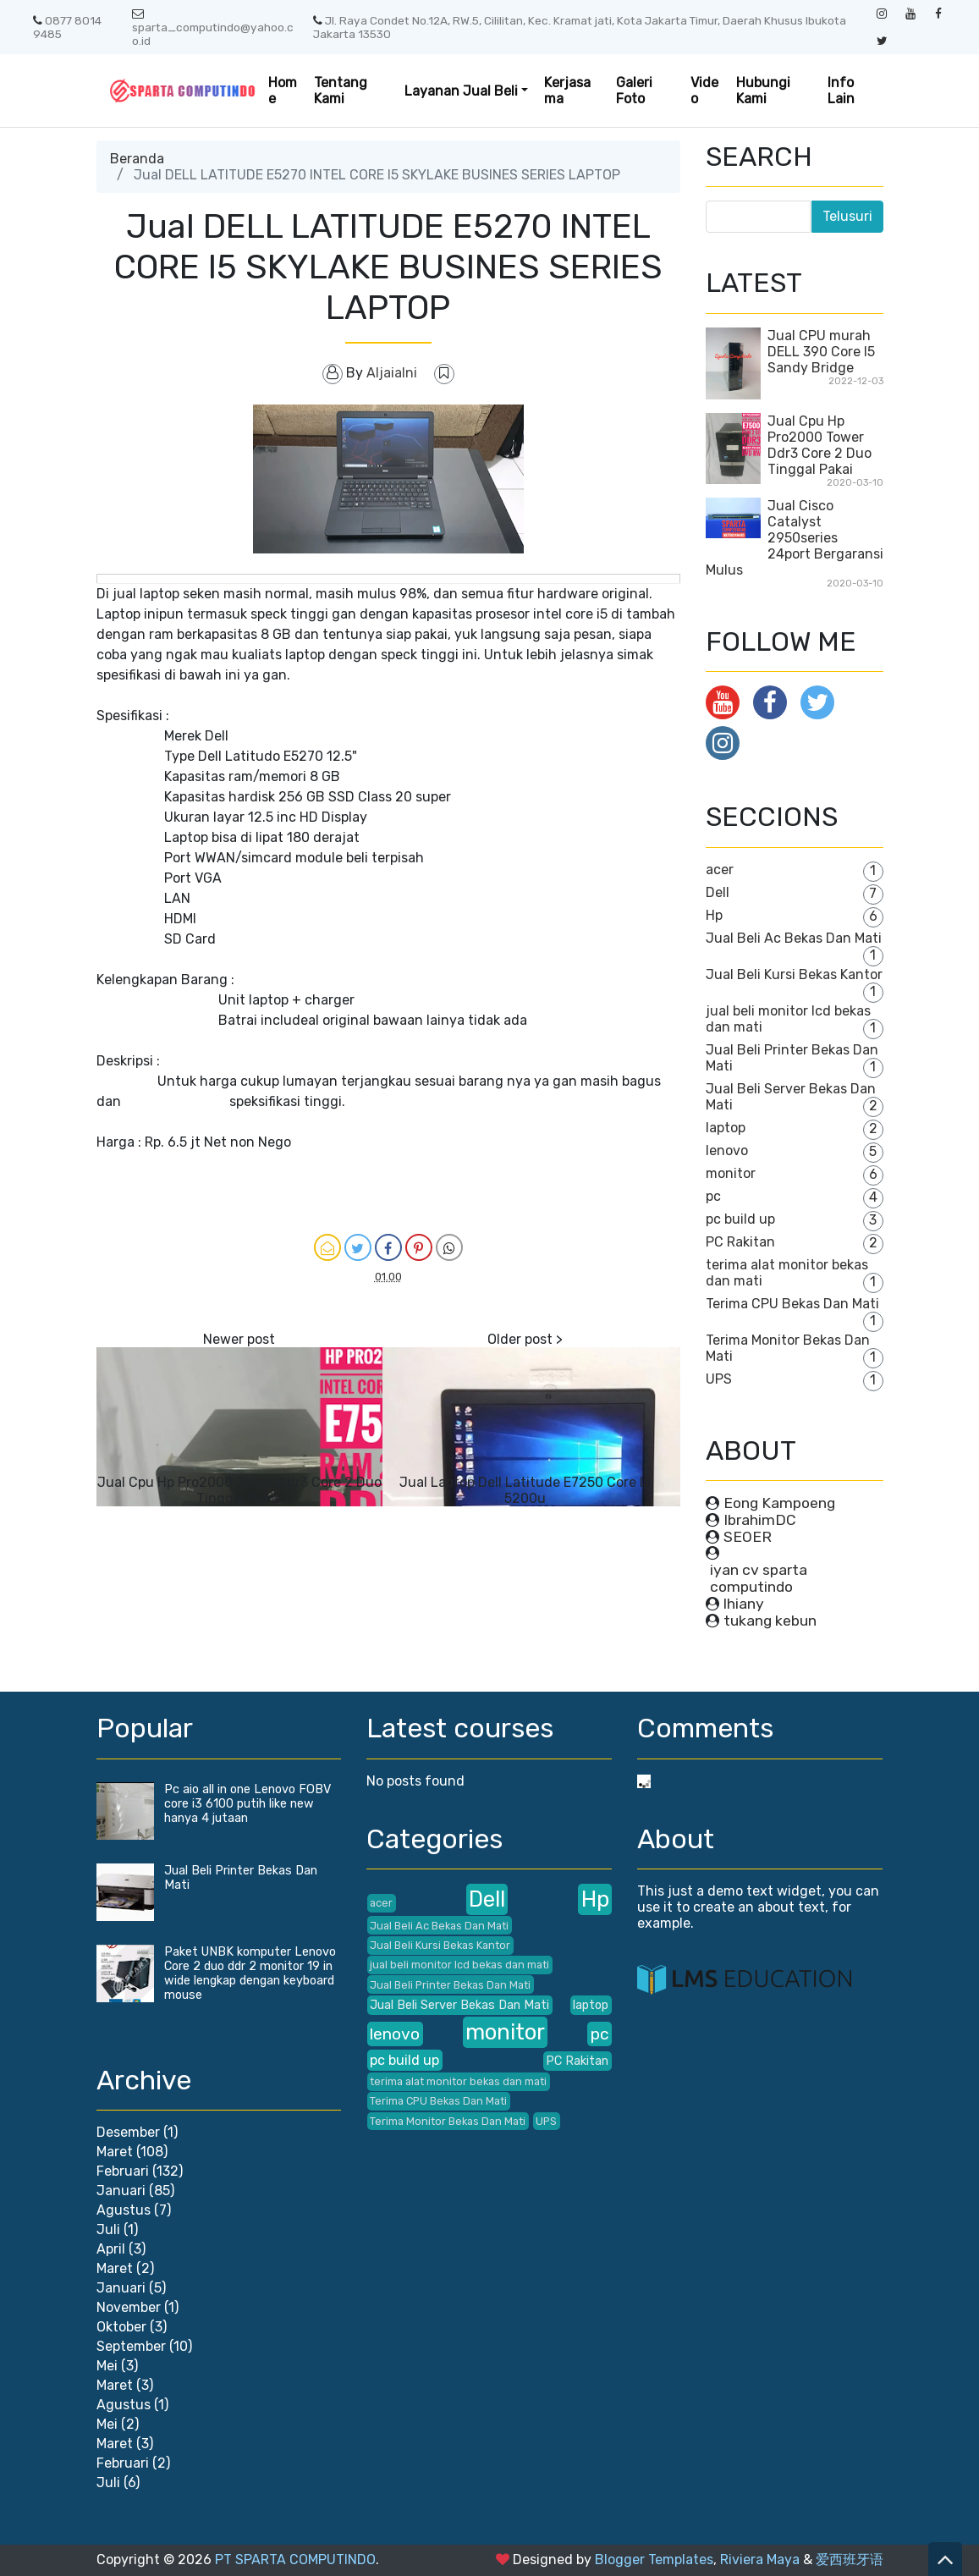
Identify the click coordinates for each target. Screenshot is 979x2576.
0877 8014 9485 (67, 27)
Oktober (121, 2327)
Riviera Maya (760, 2559)
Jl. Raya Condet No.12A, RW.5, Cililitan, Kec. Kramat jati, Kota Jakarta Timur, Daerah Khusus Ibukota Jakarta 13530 (579, 27)
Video (704, 90)
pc (713, 1196)
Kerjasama (567, 90)
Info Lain (841, 90)
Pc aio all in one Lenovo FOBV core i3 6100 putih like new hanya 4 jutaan (247, 1803)
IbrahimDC (759, 1519)
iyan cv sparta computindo (758, 1578)
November (128, 2307)
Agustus (123, 2210)
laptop (725, 1128)
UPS (719, 1379)
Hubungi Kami (763, 90)
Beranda (137, 159)
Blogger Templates (654, 2559)
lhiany (743, 1603)
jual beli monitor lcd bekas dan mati (459, 1964)
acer (720, 869)
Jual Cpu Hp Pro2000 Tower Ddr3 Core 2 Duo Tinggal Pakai (239, 1490)
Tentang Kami (340, 90)
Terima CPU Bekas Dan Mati (792, 1304)
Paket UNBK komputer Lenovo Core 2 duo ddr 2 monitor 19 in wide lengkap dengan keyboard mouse (250, 1973)
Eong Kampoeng (779, 1502)
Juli (108, 2229)
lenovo (727, 1150)
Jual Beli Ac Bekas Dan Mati (794, 938)
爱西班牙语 (849, 2559)
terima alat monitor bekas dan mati (458, 2081)
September (131, 2346)
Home (282, 90)
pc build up (740, 1219)
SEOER (747, 1536)
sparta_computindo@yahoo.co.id (213, 27)
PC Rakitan (740, 1242)
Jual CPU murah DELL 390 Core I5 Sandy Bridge (821, 352)
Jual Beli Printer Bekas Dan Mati (450, 1985)
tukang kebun (770, 1620)
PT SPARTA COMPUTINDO (295, 2559)
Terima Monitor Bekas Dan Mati (447, 2121)
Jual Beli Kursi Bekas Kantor (794, 974)
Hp (714, 915)
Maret (114, 2152)
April (110, 2249)
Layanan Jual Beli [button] (461, 91)
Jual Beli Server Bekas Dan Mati (459, 2005)
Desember (128, 2132)
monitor (731, 1173)
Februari (122, 2171)
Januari (121, 2190)
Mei (107, 2366)
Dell (717, 892)
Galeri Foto (634, 90)
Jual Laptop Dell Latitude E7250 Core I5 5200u (525, 1490)
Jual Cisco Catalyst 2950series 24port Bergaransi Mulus (794, 538)
